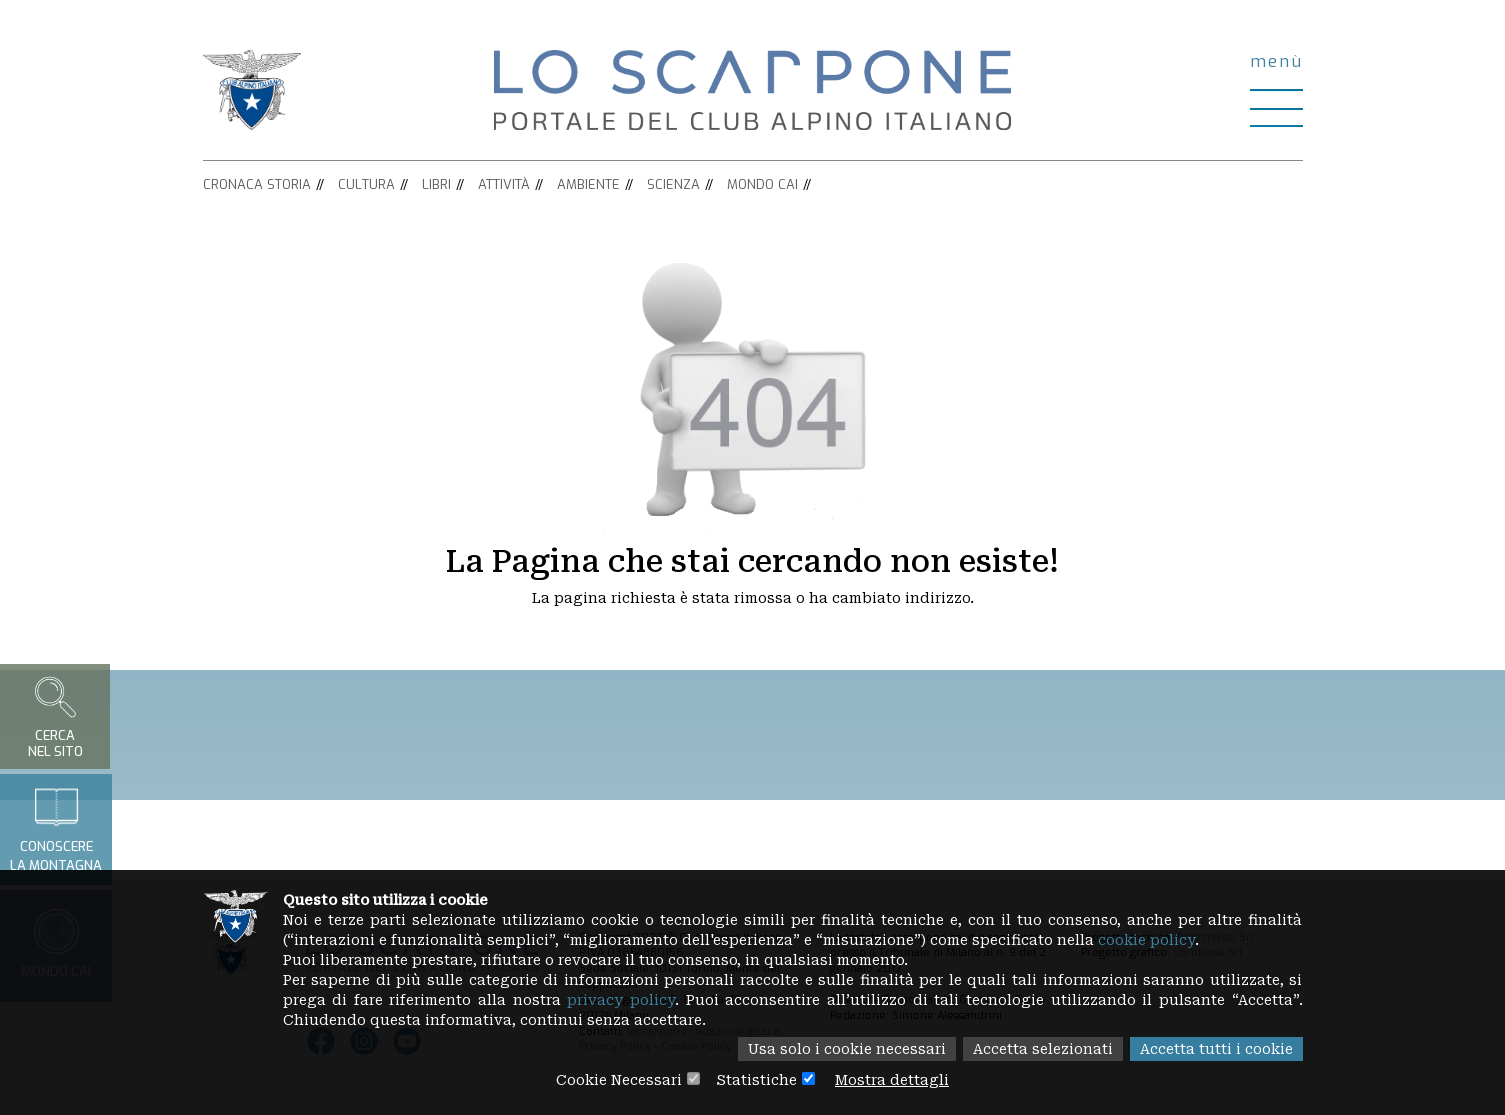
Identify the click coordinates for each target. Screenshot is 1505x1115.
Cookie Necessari (619, 1080)
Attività (504, 184)
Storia (289, 184)
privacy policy (621, 1000)
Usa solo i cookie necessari (847, 1049)
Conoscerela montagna (56, 829)
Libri (436, 184)
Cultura (366, 184)
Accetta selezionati (1043, 1049)
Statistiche (756, 1080)
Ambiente (588, 184)
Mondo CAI (762, 184)
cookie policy (1146, 940)
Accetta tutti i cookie (1216, 1049)
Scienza (673, 184)
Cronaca (233, 184)
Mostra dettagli (892, 1080)
